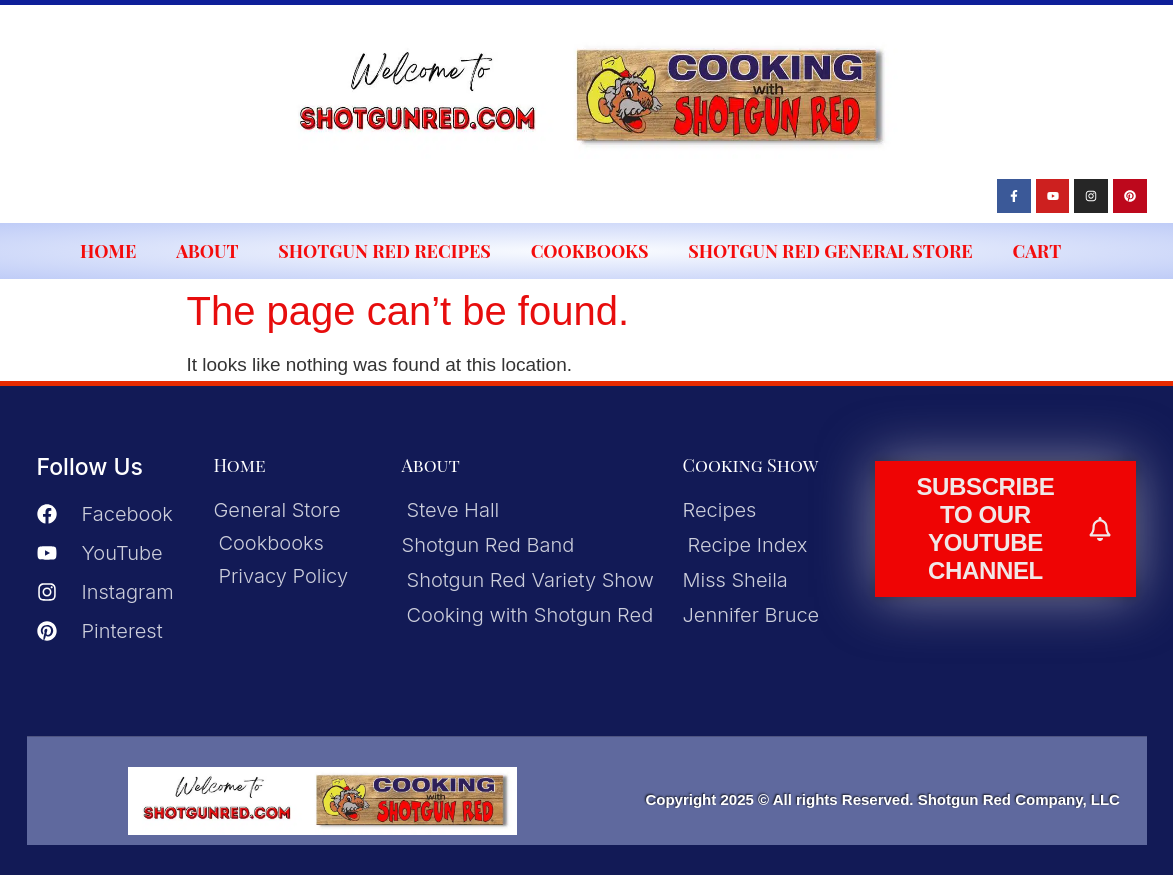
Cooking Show (751, 465)
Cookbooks (590, 251)
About (207, 251)
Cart (1037, 251)
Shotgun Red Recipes (384, 251)
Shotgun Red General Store (830, 251)
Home (108, 251)
